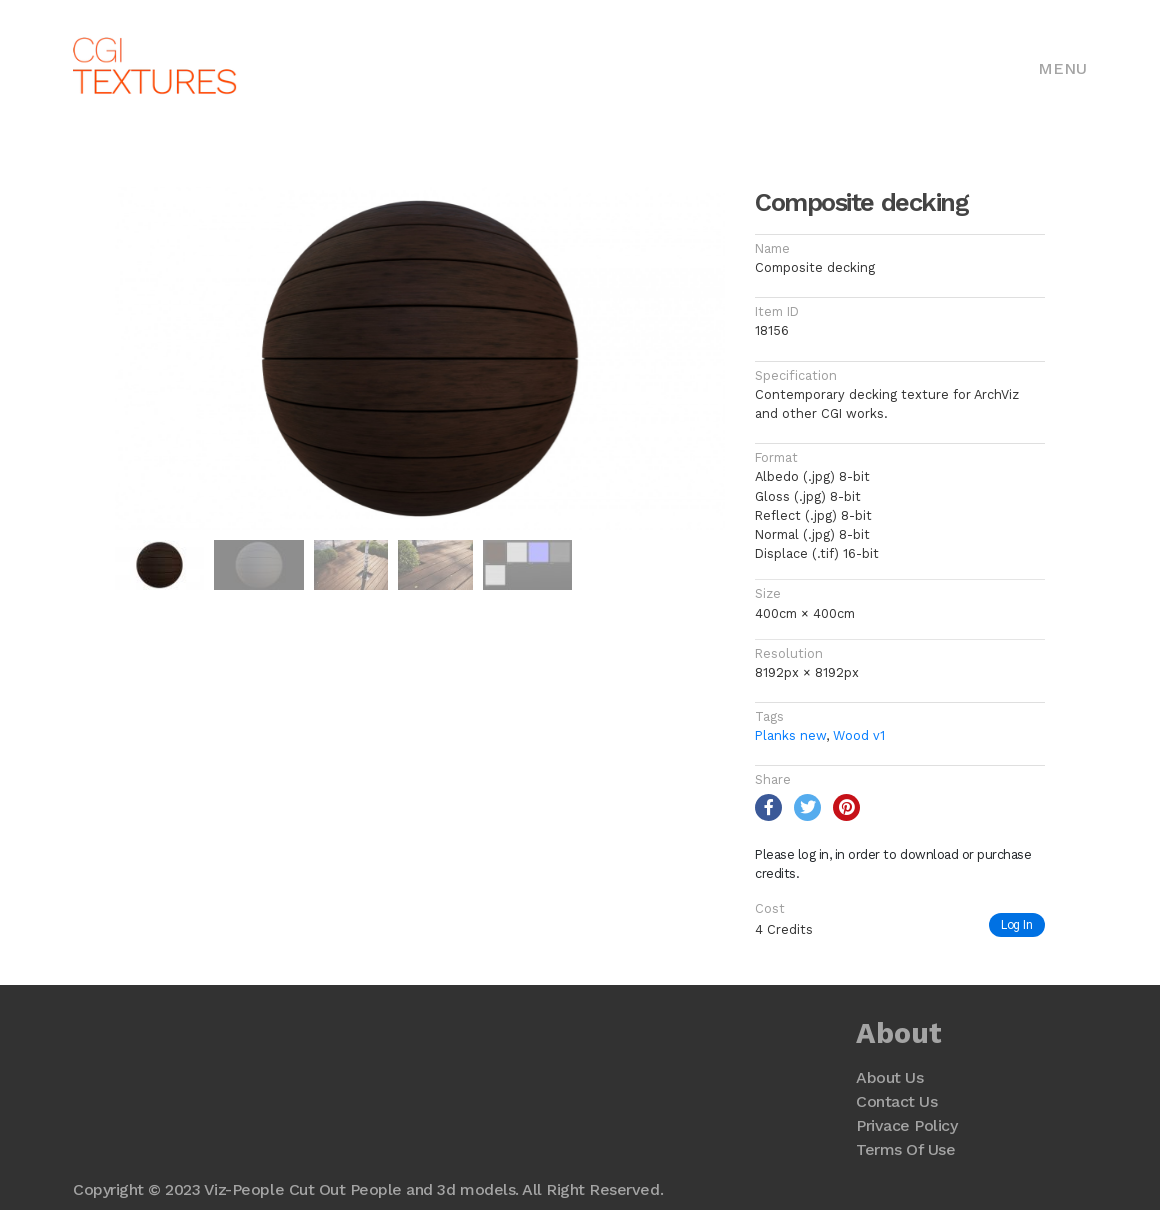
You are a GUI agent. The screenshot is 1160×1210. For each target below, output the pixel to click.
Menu (1062, 68)
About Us (889, 1077)
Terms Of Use (905, 1149)
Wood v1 (859, 735)
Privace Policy (906, 1125)
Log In (1017, 924)
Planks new (790, 735)
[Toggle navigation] (1062, 67)
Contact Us (896, 1101)
